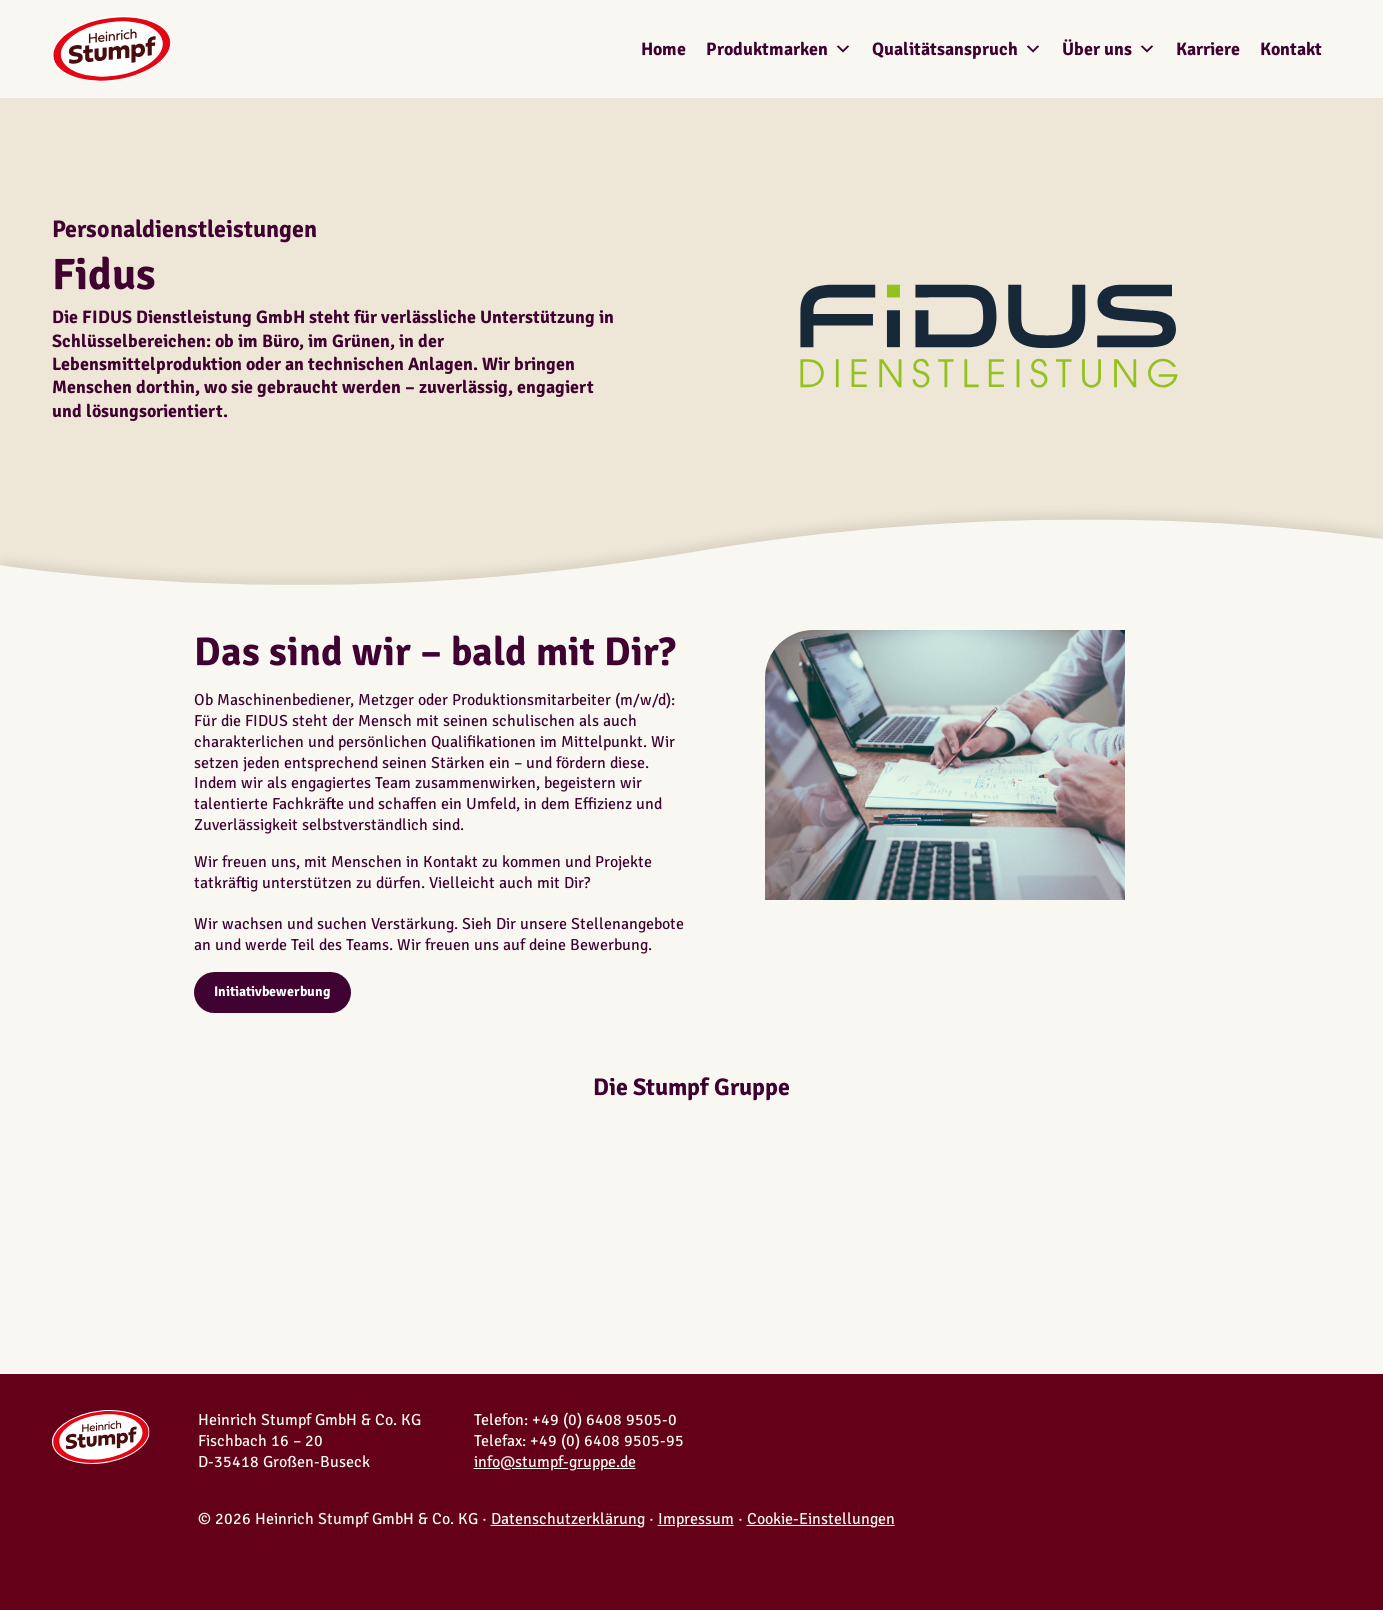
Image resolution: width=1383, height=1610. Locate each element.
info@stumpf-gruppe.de (555, 1462)
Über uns (1109, 49)
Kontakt (1291, 49)
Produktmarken (779, 49)
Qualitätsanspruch (957, 49)
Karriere (1208, 49)
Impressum (696, 1519)
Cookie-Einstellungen (821, 1519)
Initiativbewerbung (272, 991)
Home (663, 49)
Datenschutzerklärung (568, 1519)
